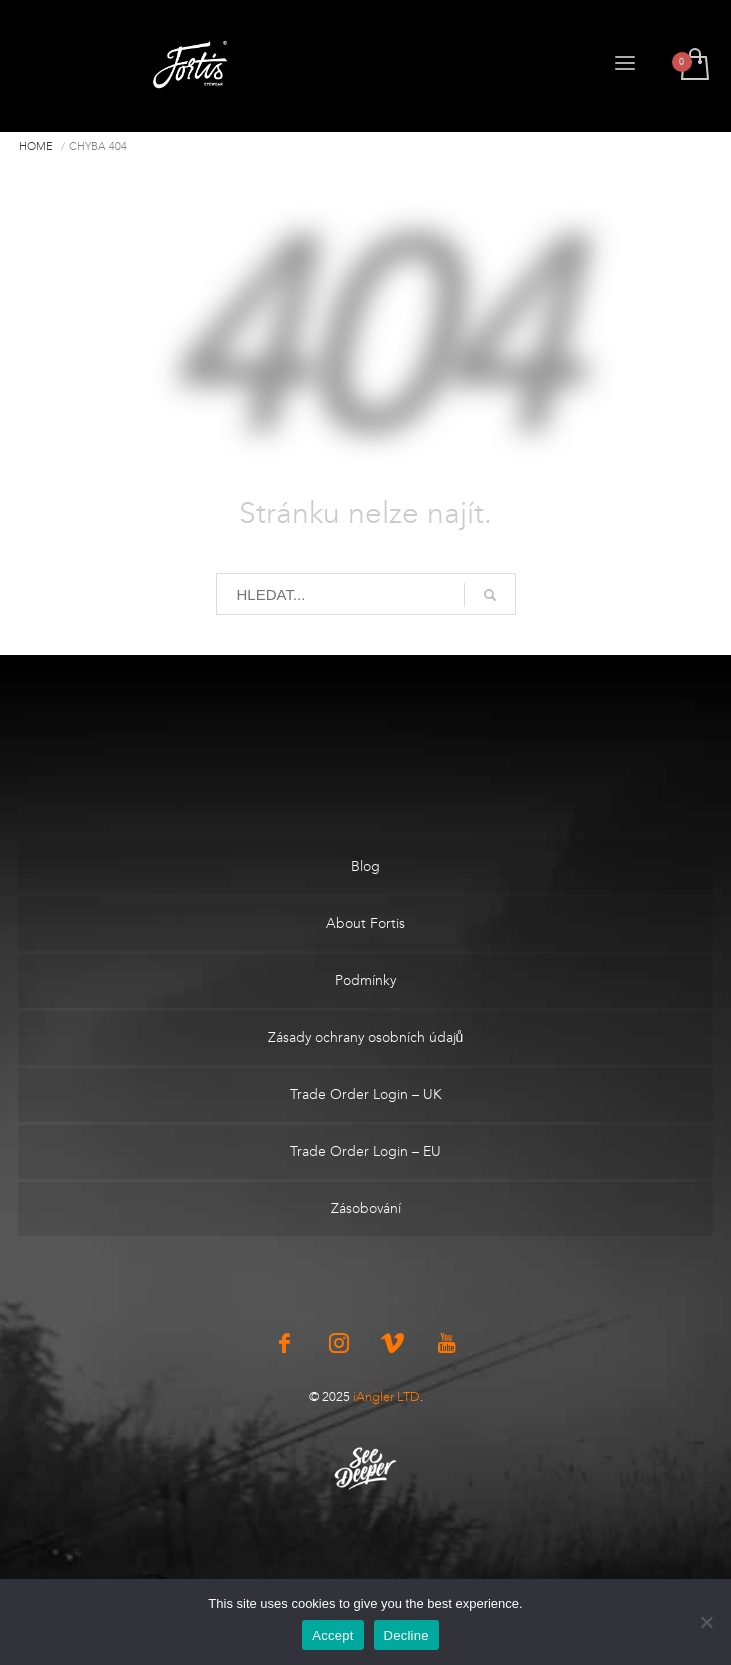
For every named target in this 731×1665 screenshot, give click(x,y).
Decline (406, 1635)
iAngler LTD (386, 1396)
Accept (332, 1635)
